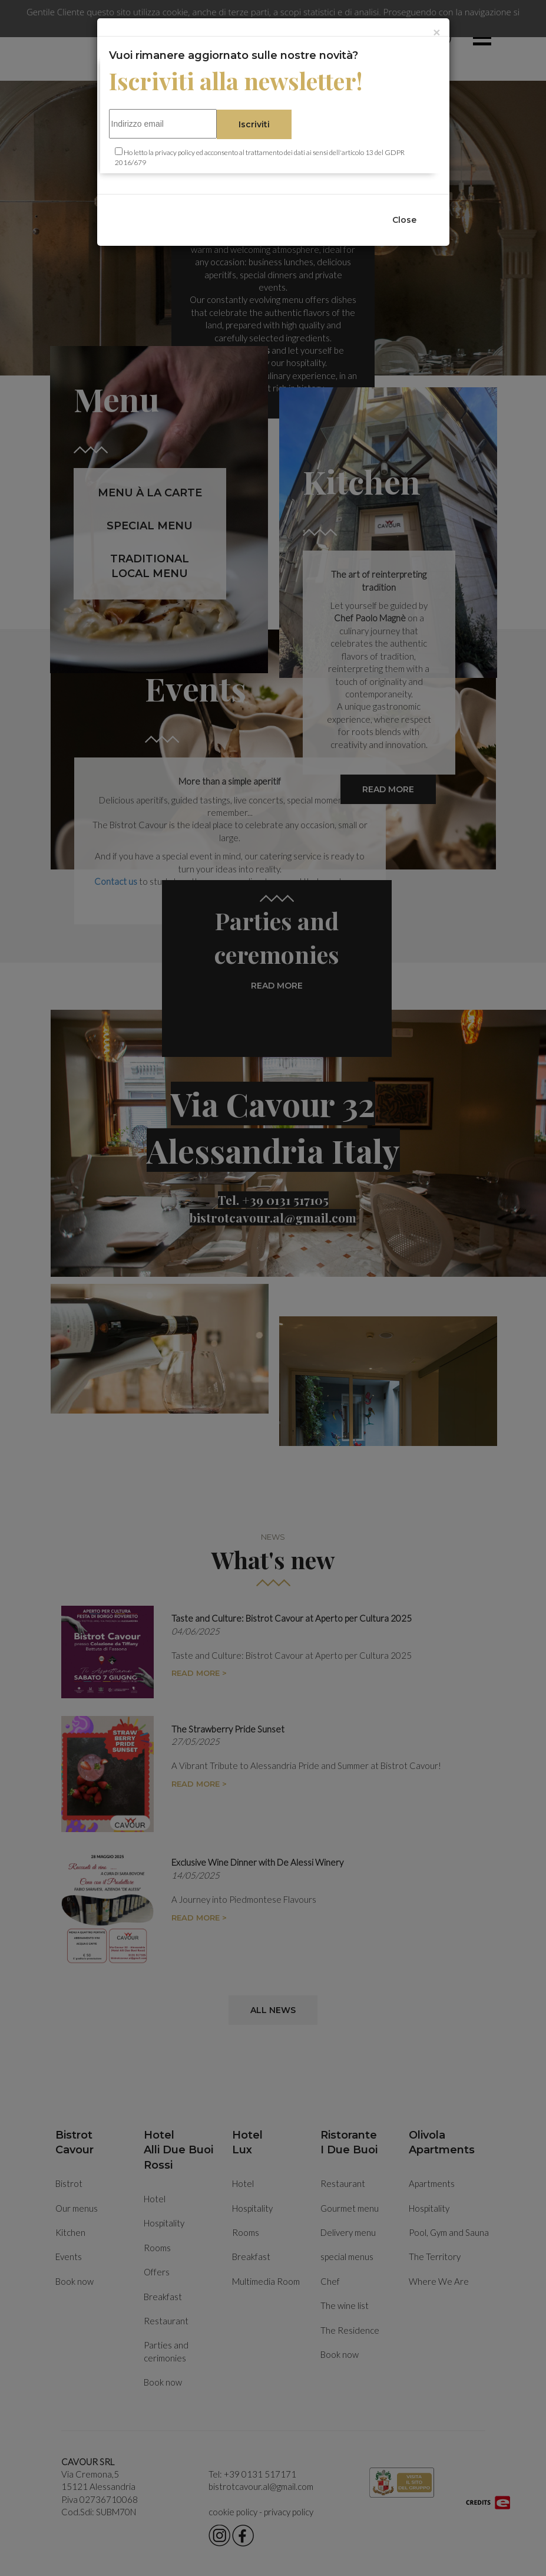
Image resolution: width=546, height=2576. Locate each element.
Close (404, 220)
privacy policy (175, 152)
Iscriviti (254, 124)
